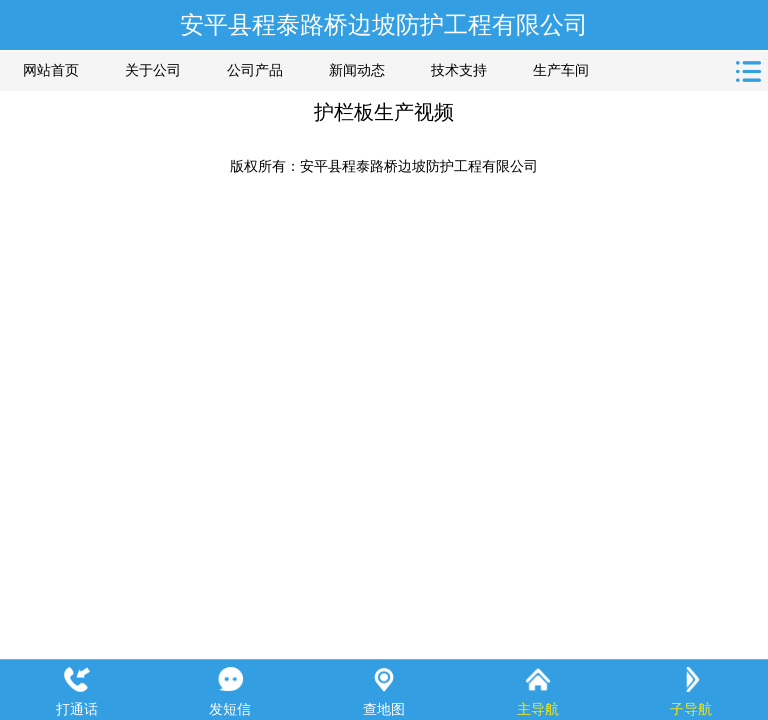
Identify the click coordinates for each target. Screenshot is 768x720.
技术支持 (459, 70)
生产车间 (561, 70)
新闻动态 (357, 70)
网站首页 (51, 70)
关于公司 (153, 70)
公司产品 (255, 70)
